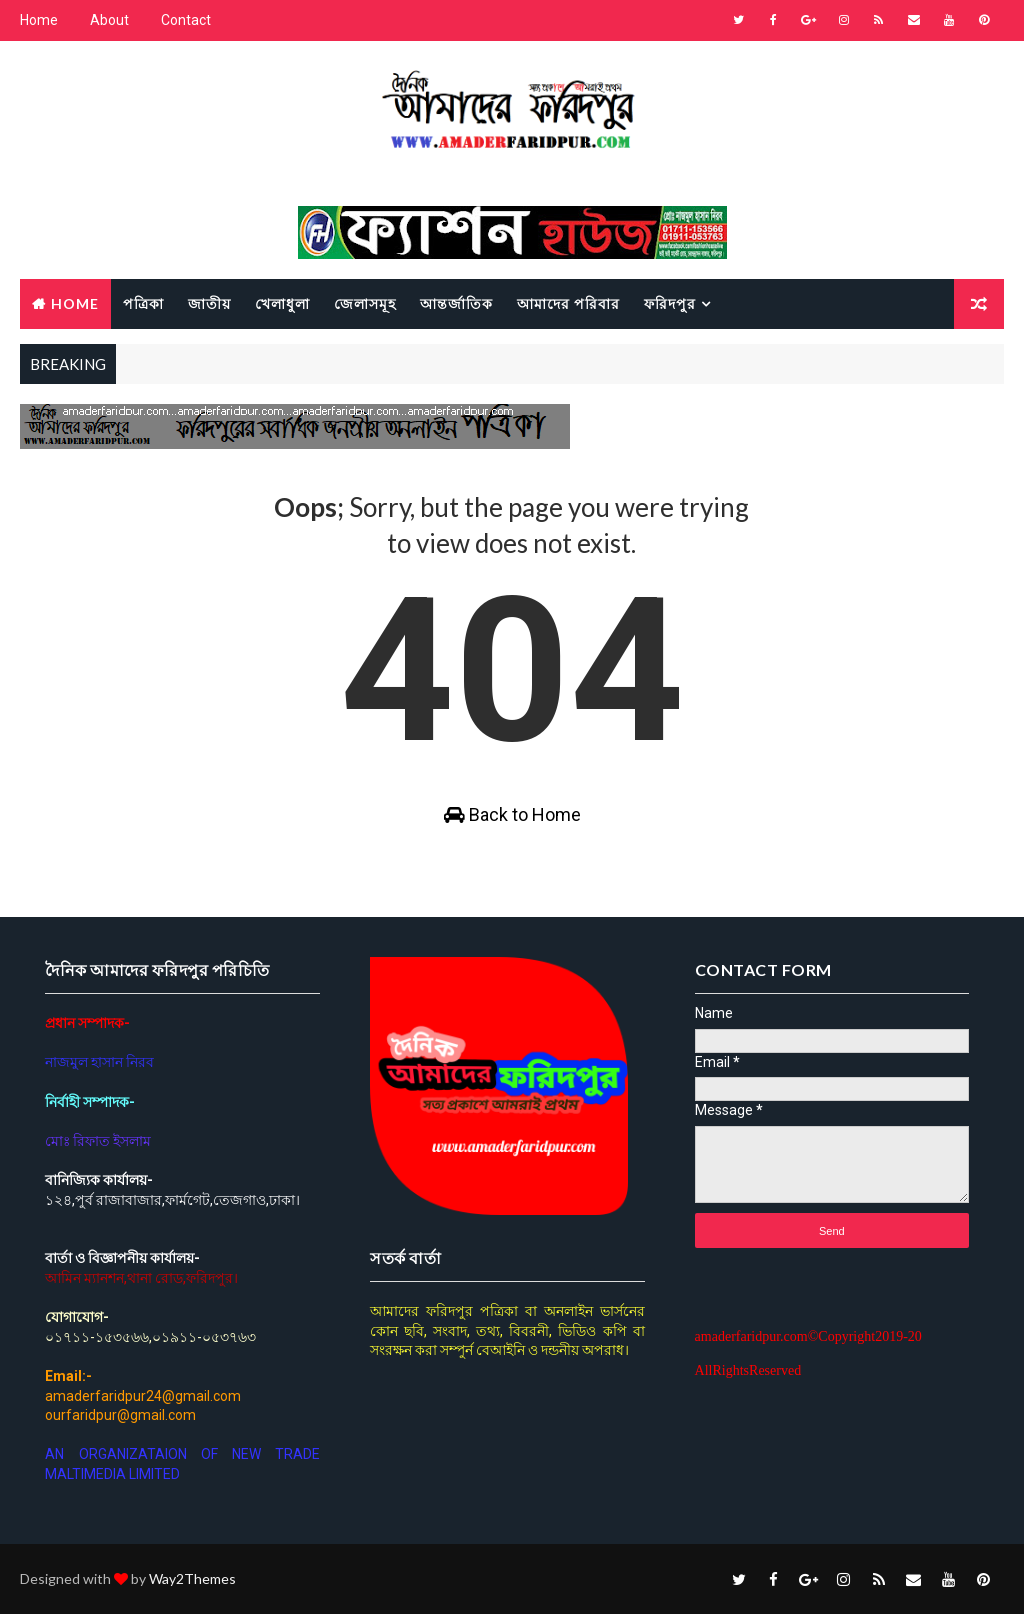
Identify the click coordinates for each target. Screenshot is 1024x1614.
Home (39, 20)
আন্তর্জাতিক (456, 303)
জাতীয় (209, 303)
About (109, 20)
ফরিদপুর (670, 303)
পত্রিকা (143, 303)
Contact (186, 20)
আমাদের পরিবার (568, 303)
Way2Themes (192, 1578)
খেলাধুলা (282, 303)
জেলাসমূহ (365, 303)
